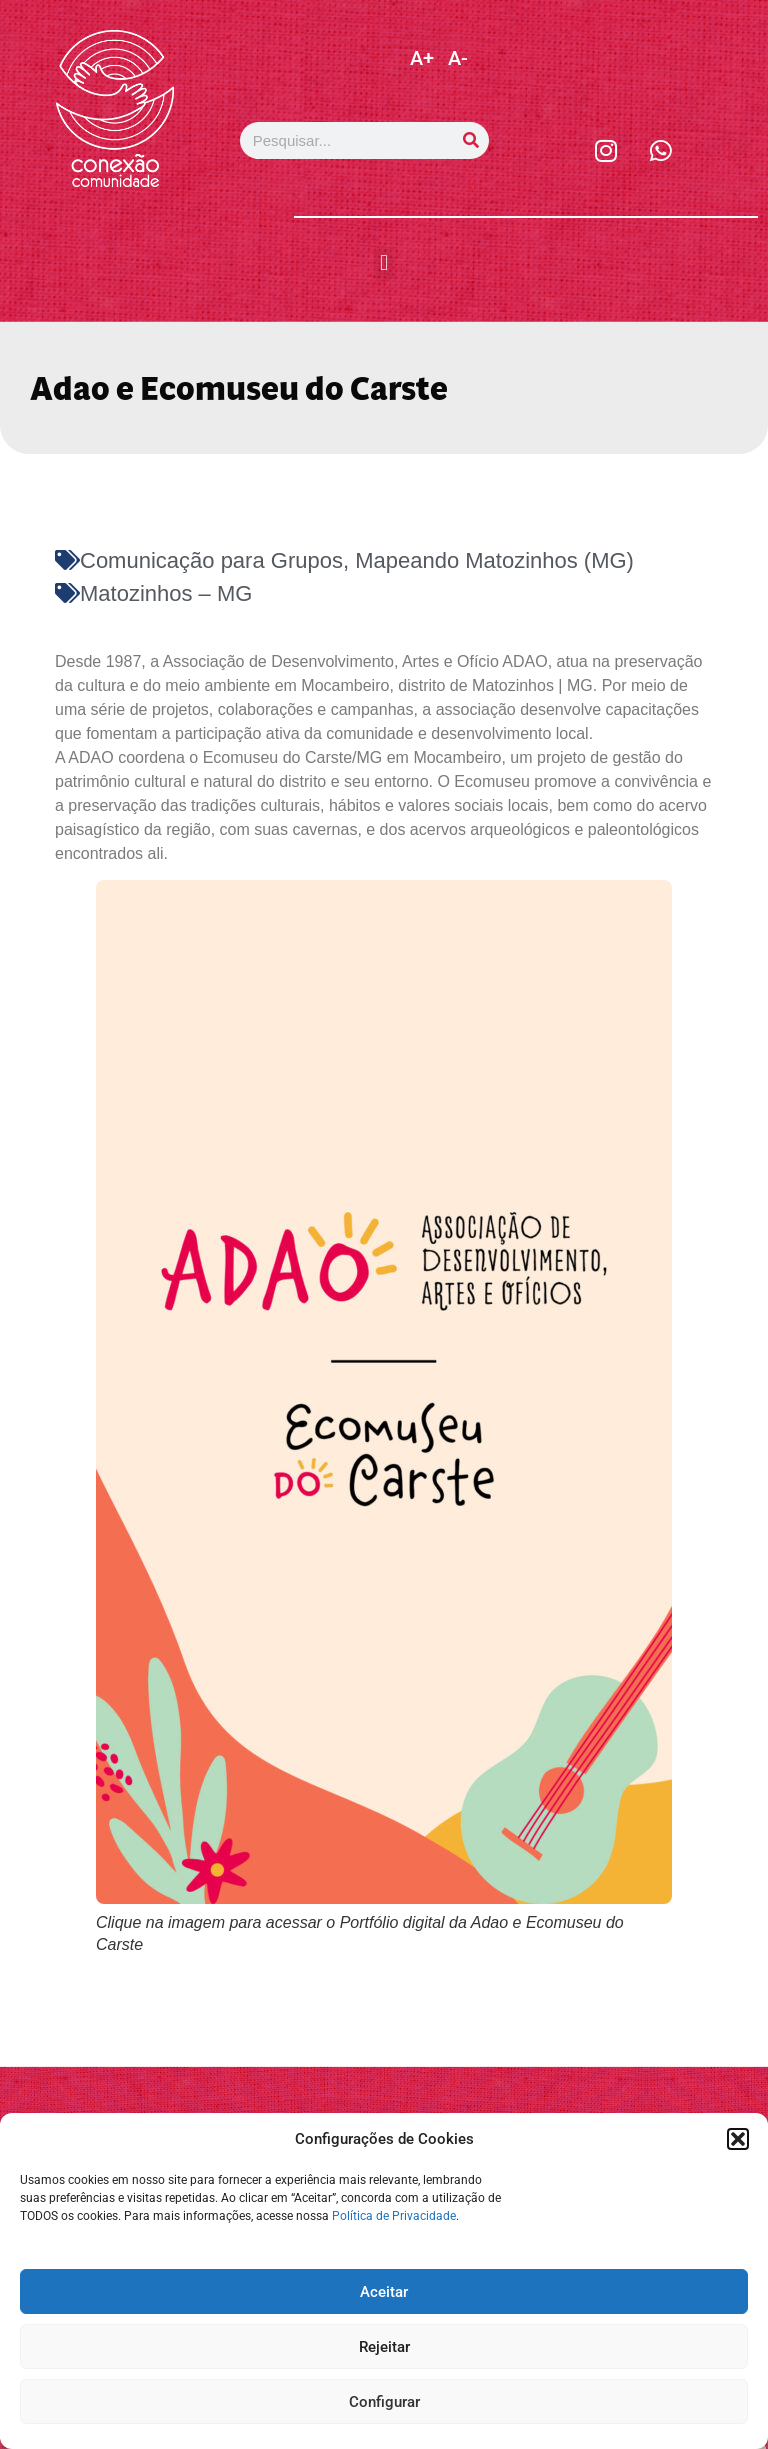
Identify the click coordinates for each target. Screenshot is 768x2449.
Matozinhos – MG (166, 593)
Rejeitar (384, 2347)
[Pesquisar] (470, 140)
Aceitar (384, 2292)
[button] (738, 2139)
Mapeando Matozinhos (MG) (494, 560)
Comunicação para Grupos (211, 560)
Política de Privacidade (394, 2216)
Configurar (384, 2402)
